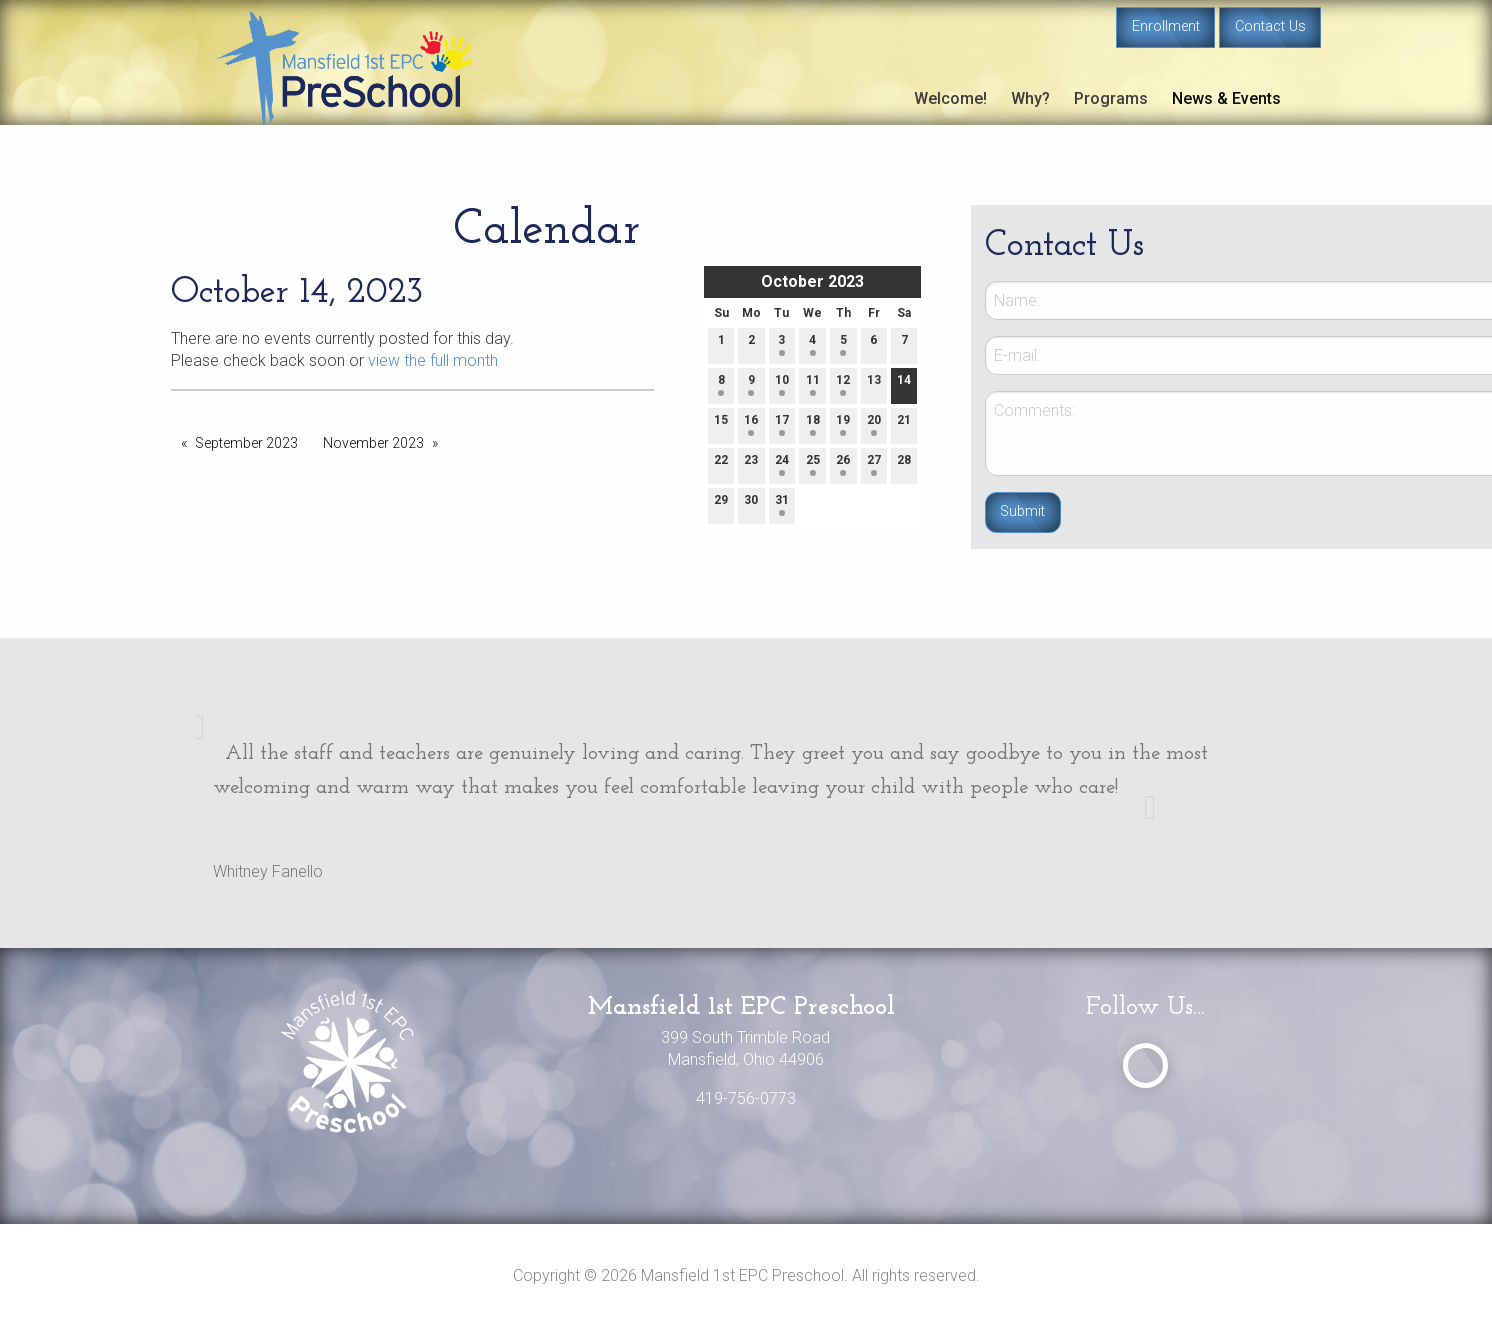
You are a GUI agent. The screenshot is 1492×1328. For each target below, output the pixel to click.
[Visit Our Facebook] (1145, 1065)
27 (874, 464)
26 (843, 464)
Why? (1030, 98)
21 (904, 424)
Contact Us (1270, 26)
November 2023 (373, 443)
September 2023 (246, 443)
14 (904, 384)
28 (904, 464)
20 (874, 424)
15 (721, 424)
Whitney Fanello (268, 871)
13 (874, 384)
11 (813, 384)
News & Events (1226, 98)
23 (751, 464)
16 (751, 424)
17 (782, 424)
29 (721, 504)
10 (782, 384)
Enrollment (1166, 26)
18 (813, 424)
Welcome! (950, 98)
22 (721, 464)
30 (751, 504)
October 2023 (812, 281)
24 (782, 464)
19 (843, 424)
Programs (1111, 98)
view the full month (433, 360)
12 (843, 384)
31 (782, 504)
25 (813, 464)
